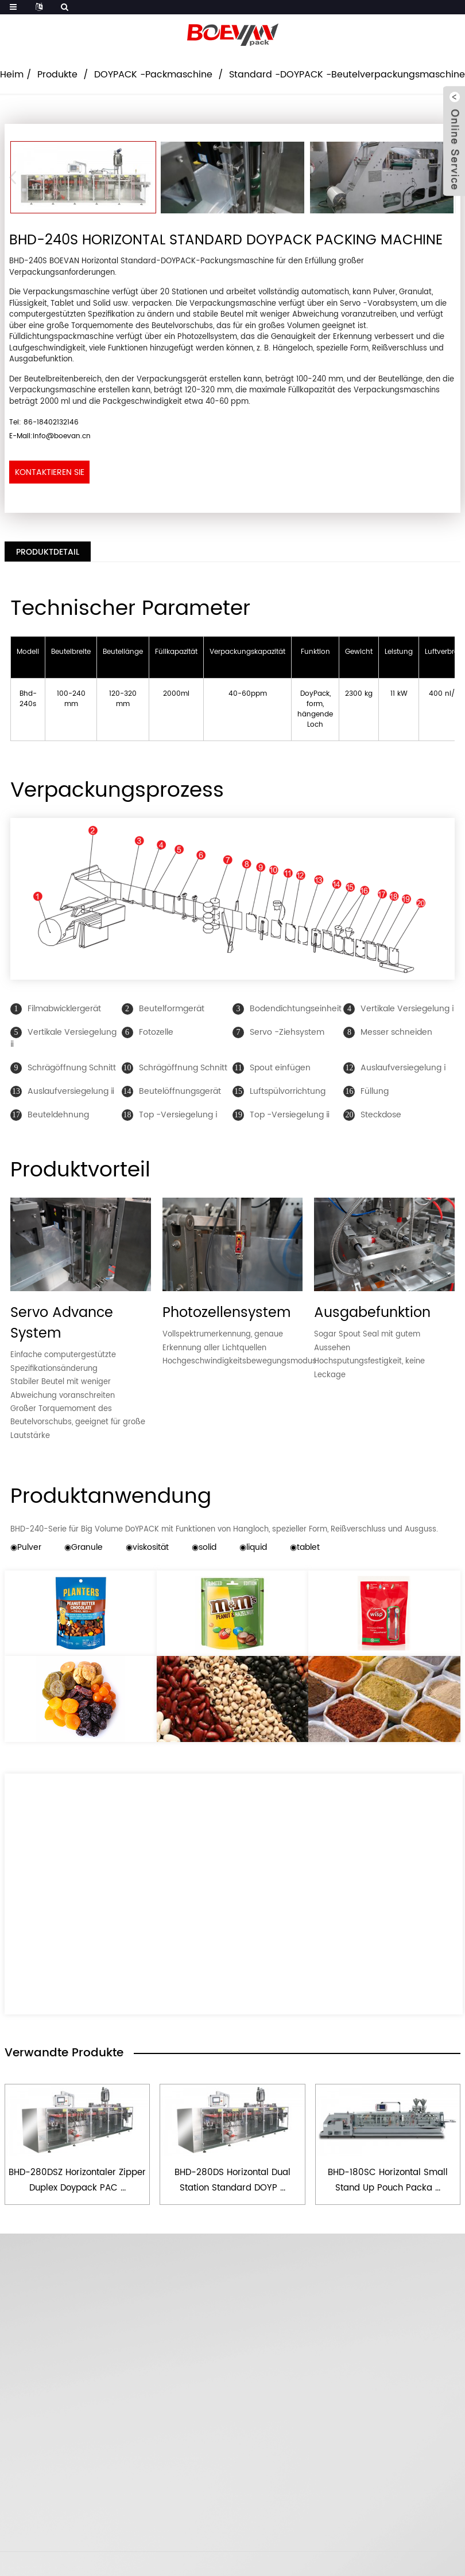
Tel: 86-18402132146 (44, 422)
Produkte (57, 74)
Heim (12, 74)
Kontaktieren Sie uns (49, 475)
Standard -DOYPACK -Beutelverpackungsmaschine (347, 74)
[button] (16, 177)
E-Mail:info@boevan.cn (50, 436)
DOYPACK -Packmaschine (153, 74)
